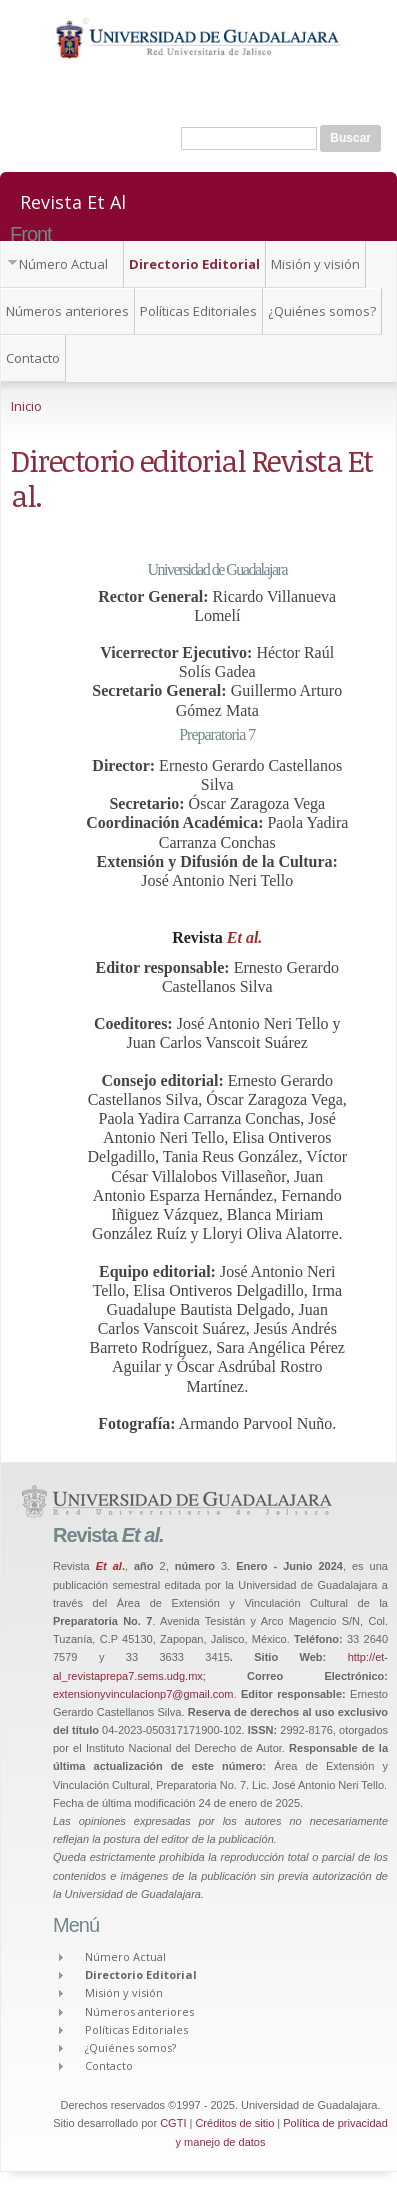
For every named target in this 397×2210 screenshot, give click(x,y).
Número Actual (63, 264)
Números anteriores (67, 311)
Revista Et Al (73, 201)
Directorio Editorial (194, 264)
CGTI (173, 2123)
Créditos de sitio (234, 2123)
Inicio (26, 406)
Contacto (33, 358)
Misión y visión (315, 264)
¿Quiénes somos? (322, 311)
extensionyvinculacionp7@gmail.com (143, 1694)
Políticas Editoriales (198, 311)
